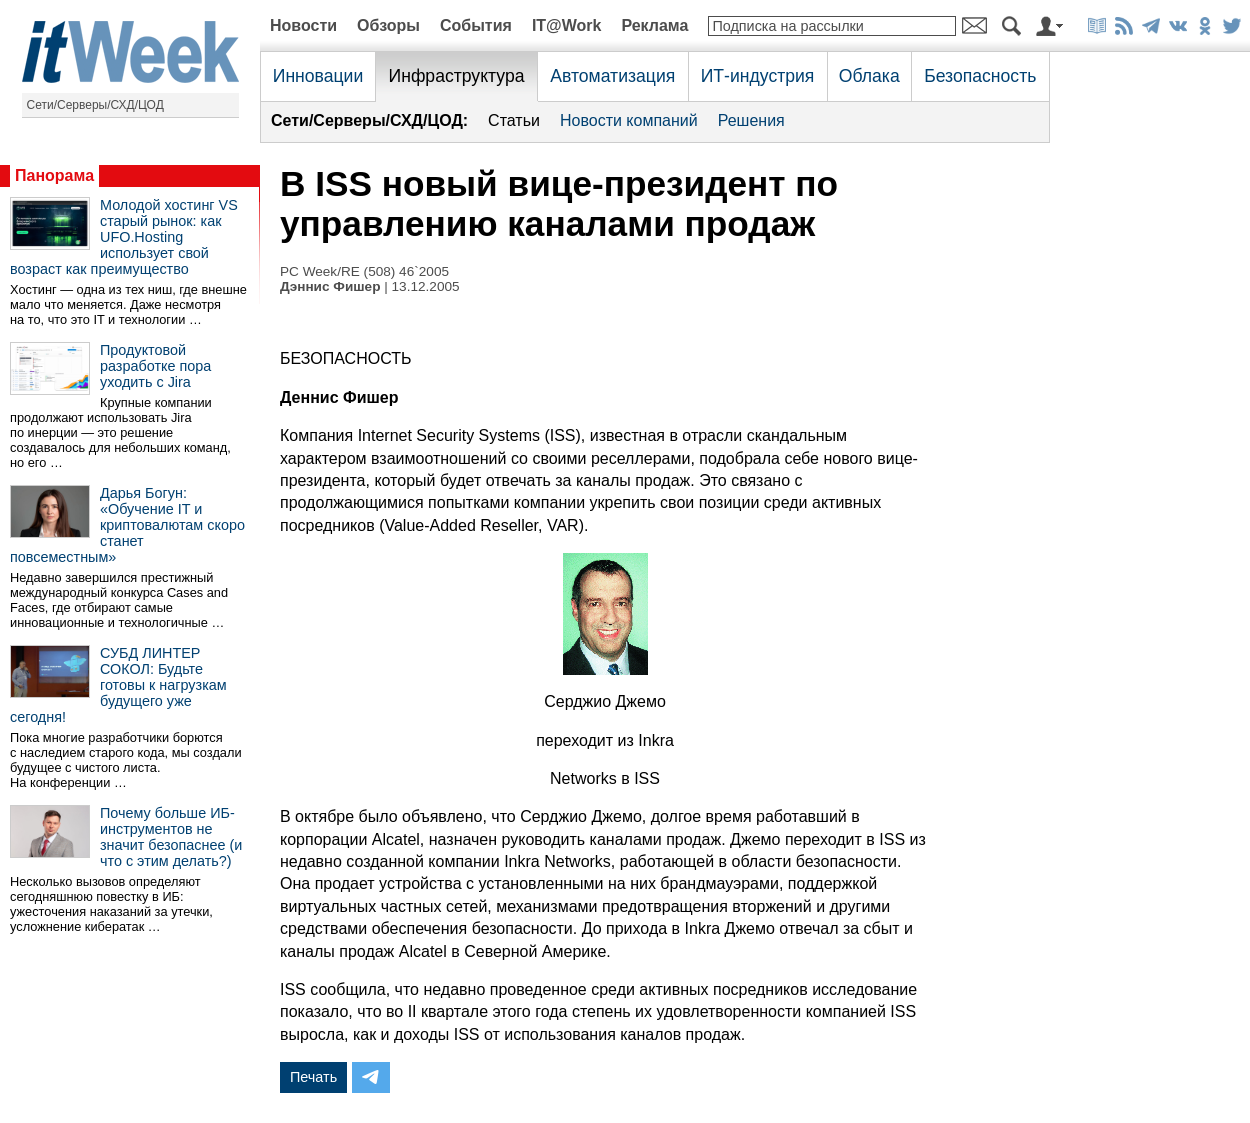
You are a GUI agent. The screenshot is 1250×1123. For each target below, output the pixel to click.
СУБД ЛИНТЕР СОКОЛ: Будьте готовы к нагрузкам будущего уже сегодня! (118, 685)
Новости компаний (629, 120)
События (476, 25)
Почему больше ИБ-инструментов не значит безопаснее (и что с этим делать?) (171, 837)
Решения (751, 120)
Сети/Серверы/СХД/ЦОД (95, 105)
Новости (303, 25)
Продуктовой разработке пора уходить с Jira (155, 366)
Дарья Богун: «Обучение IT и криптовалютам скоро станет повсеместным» (127, 525)
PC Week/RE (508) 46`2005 (364, 271)
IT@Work (567, 25)
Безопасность (980, 76)
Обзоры (388, 25)
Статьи (514, 120)
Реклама (654, 25)
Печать (313, 1077)
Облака (869, 76)
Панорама (54, 175)
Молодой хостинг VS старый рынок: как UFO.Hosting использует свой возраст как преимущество (124, 237)
